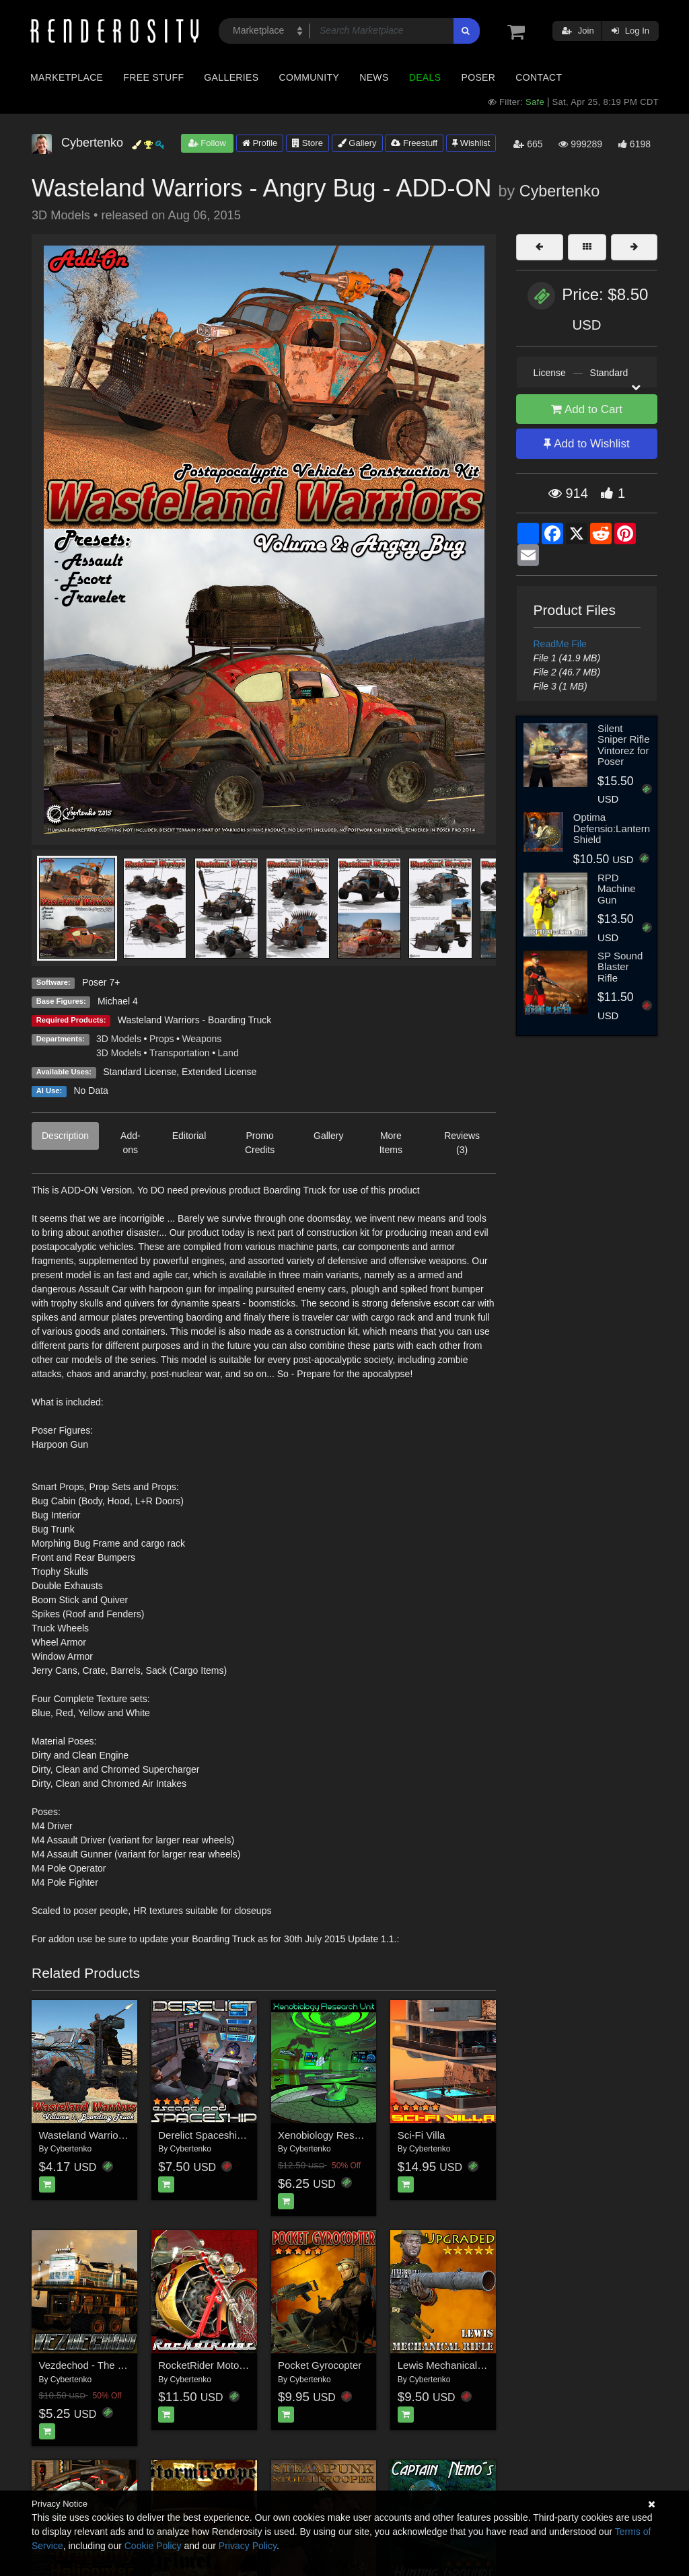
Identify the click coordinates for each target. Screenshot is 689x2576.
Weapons (201, 1038)
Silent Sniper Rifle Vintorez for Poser (623, 745)
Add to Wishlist (586, 443)
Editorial (189, 1135)
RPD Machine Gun (616, 889)
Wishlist (471, 143)
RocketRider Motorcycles (214, 2365)
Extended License (219, 1071)
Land (228, 1052)
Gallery (357, 143)
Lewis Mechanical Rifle (449, 2365)
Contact (538, 77)
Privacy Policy (248, 2545)
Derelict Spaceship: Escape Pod (230, 2135)
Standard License (139, 1071)
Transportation (179, 1052)
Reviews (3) (462, 1142)
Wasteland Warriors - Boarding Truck (194, 1020)
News (373, 77)
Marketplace (66, 77)
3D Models (118, 1038)
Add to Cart (586, 409)
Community (309, 77)
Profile (259, 143)
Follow (207, 143)
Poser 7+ (101, 982)
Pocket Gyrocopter (319, 2365)
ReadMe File (560, 643)
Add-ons (130, 1142)
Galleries (231, 77)
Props (161, 1038)
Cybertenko (559, 191)
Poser (478, 77)
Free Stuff (153, 77)
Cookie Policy (153, 2545)
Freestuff (414, 143)
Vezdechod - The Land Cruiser (107, 2365)
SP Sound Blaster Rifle (620, 967)
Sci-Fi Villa (421, 2135)
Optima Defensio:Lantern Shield (611, 828)
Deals (425, 77)
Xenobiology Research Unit (339, 2135)
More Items (390, 1142)
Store (307, 143)
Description (65, 1135)
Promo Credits (260, 1142)
